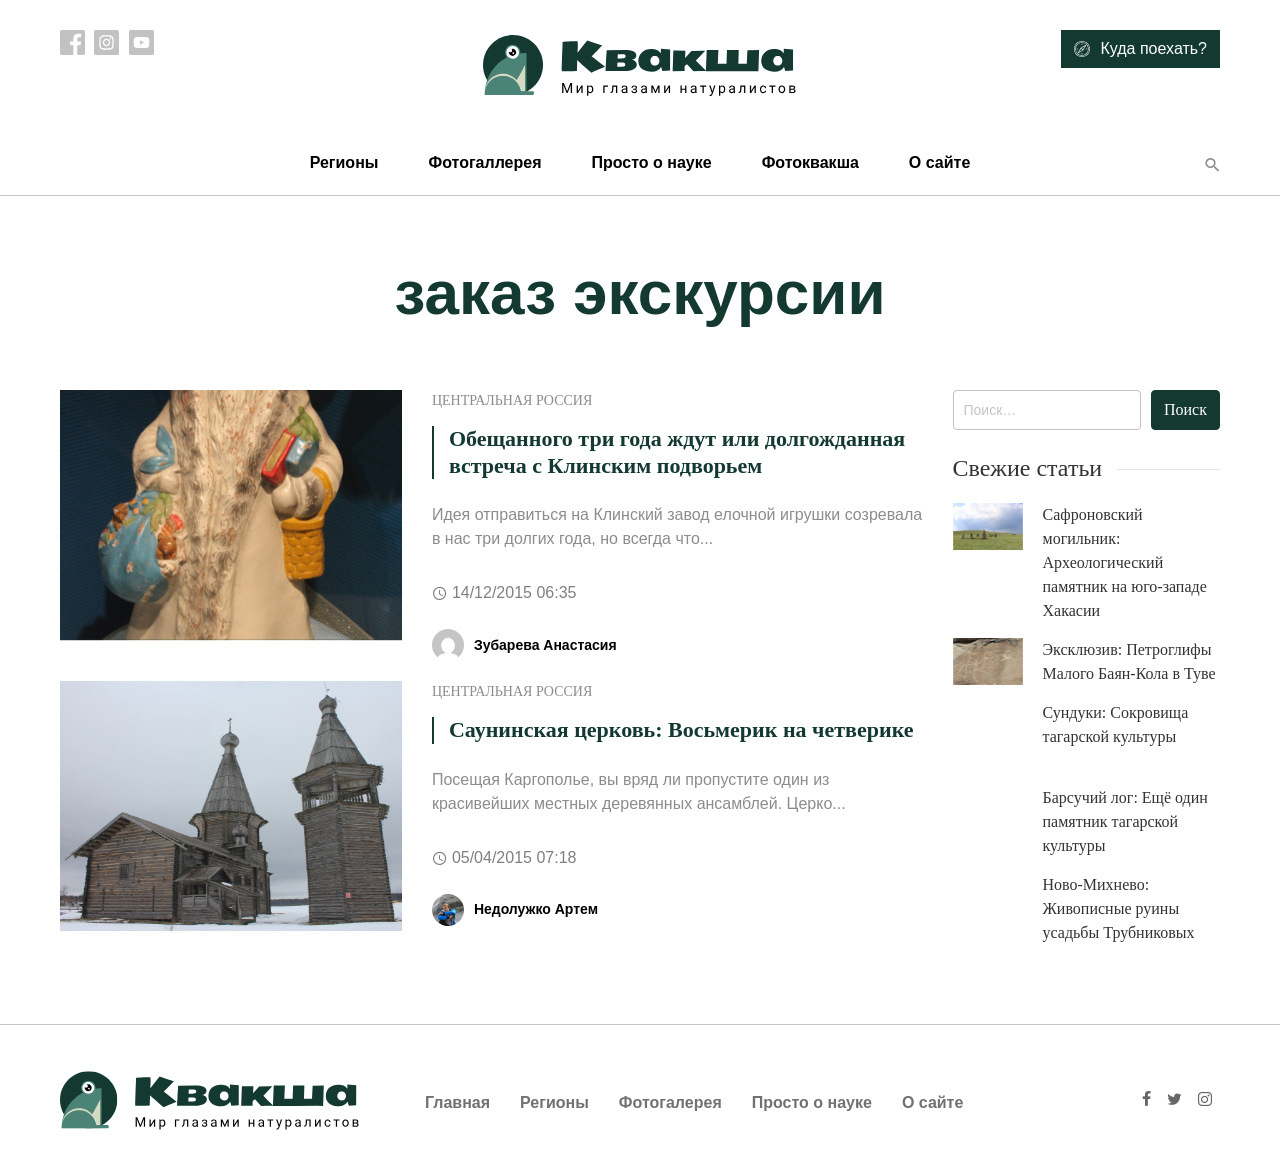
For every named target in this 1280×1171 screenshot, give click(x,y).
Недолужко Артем (536, 909)
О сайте (939, 162)
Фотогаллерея (484, 162)
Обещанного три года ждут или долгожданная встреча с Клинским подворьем (677, 451)
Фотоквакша (810, 162)
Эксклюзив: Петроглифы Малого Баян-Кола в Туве (1129, 661)
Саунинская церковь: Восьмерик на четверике (681, 729)
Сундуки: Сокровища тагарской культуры (1116, 724)
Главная (457, 1102)
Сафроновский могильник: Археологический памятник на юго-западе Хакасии (1125, 562)
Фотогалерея (670, 1102)
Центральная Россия (512, 400)
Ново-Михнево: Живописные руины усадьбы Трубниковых (1119, 908)
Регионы (344, 162)
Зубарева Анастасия (545, 645)
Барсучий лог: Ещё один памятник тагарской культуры (1125, 821)
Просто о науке (651, 162)
